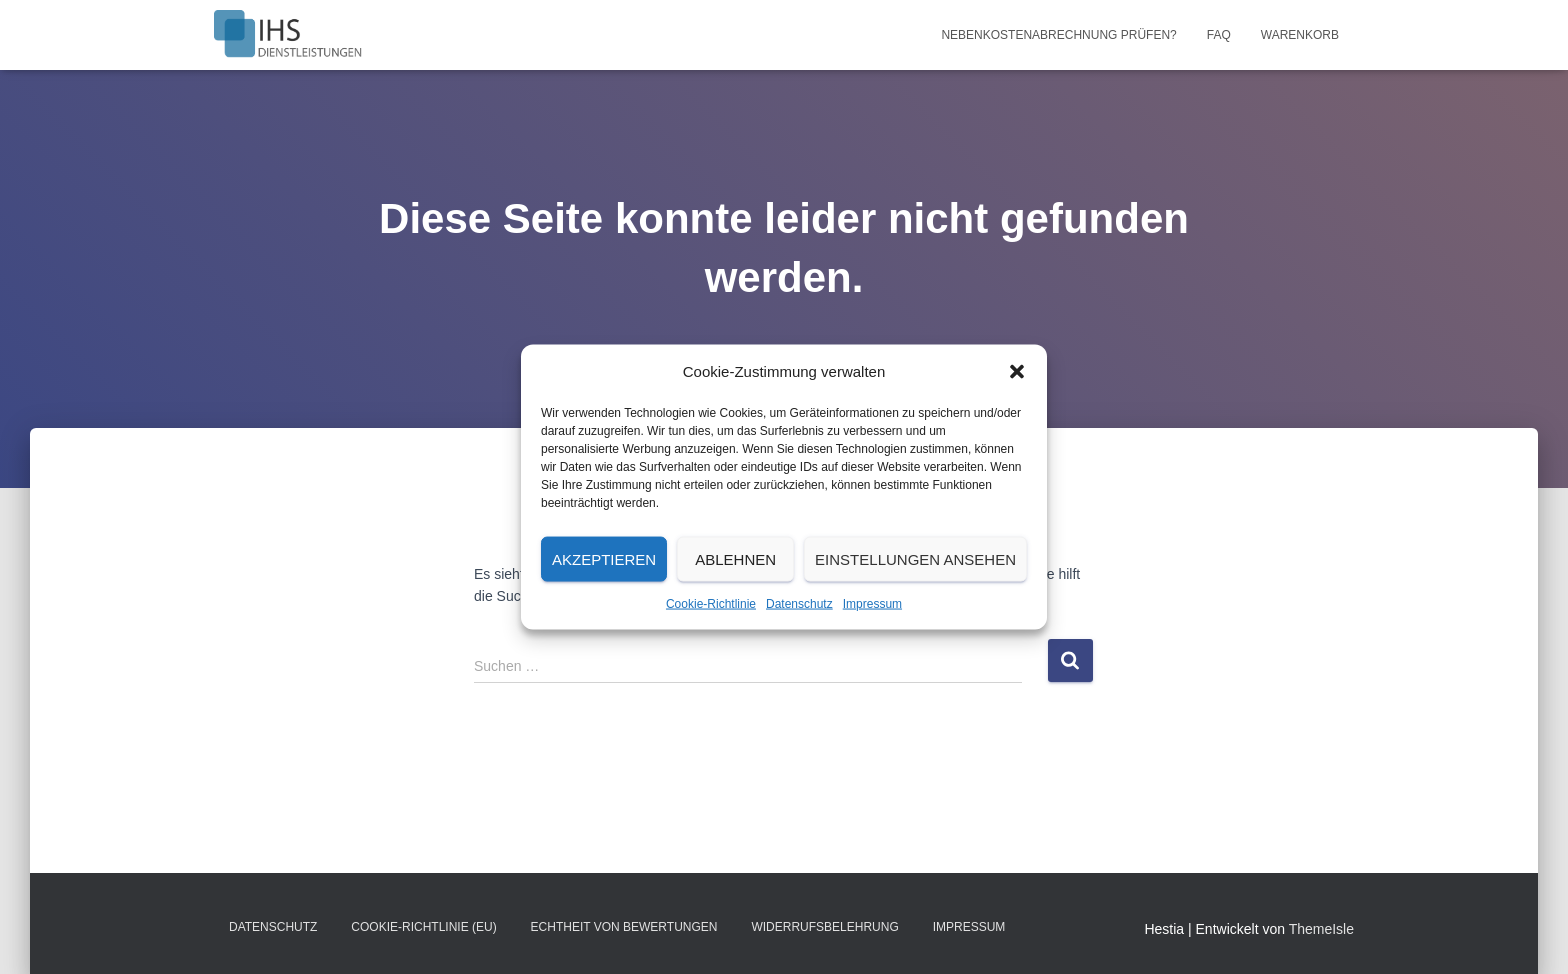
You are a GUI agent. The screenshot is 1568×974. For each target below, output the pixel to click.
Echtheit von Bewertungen (624, 927)
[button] (1017, 372)
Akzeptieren (604, 558)
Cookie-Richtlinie (711, 604)
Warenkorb (1300, 35)
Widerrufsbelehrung (824, 927)
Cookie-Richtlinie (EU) (423, 927)
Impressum (872, 604)
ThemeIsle (1321, 929)
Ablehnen (735, 558)
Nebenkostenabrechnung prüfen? (1058, 35)
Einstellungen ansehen (915, 558)
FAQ (1219, 35)
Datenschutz (799, 604)
